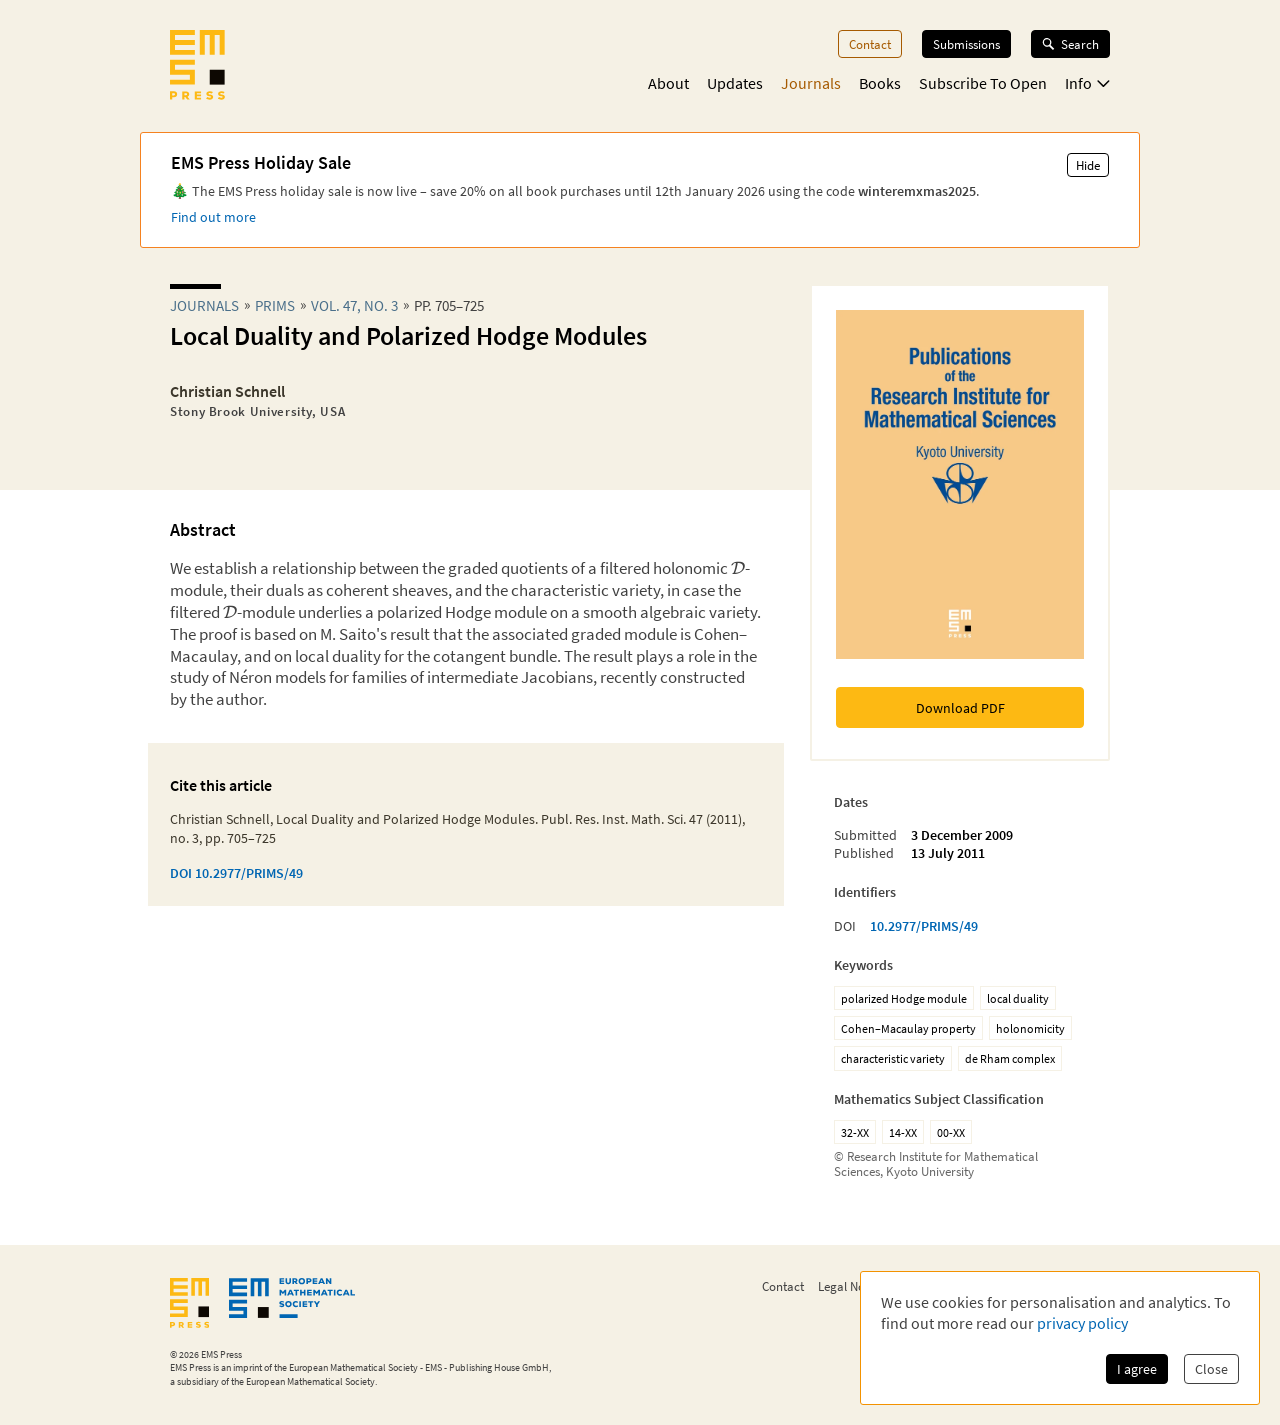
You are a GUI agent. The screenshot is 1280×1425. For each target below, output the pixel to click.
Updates (735, 83)
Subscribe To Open (983, 83)
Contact (870, 44)
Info (1087, 83)
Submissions (966, 44)
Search (1070, 44)
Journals (811, 83)
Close (1211, 1369)
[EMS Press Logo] (197, 67)
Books (880, 83)
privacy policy (1082, 1323)
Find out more (213, 217)
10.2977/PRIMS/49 (924, 926)
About (668, 83)
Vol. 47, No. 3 (354, 305)
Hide (1088, 165)
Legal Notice (851, 1286)
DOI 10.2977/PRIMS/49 (236, 873)
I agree (1137, 1369)
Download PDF (960, 708)
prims (275, 305)
